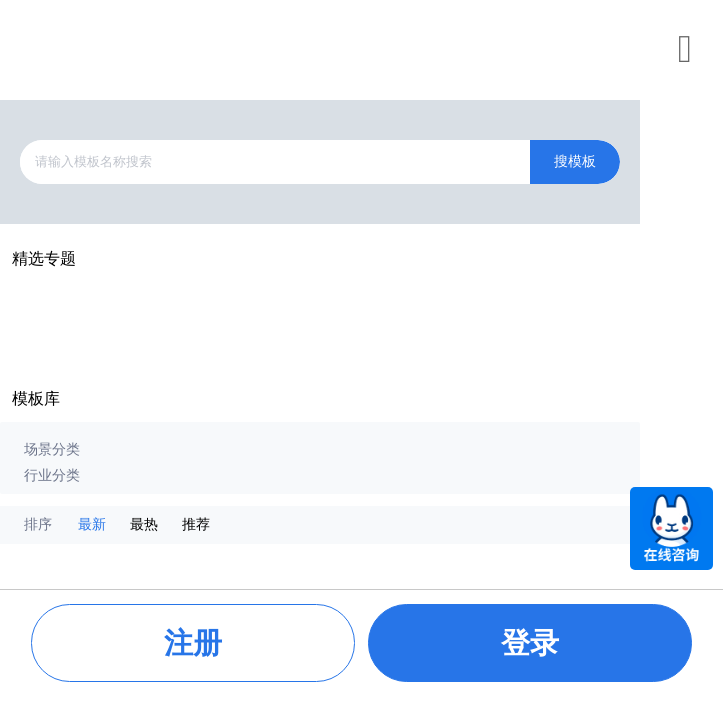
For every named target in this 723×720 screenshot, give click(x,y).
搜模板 (575, 161)
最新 (92, 524)
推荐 (196, 524)
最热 (144, 524)
